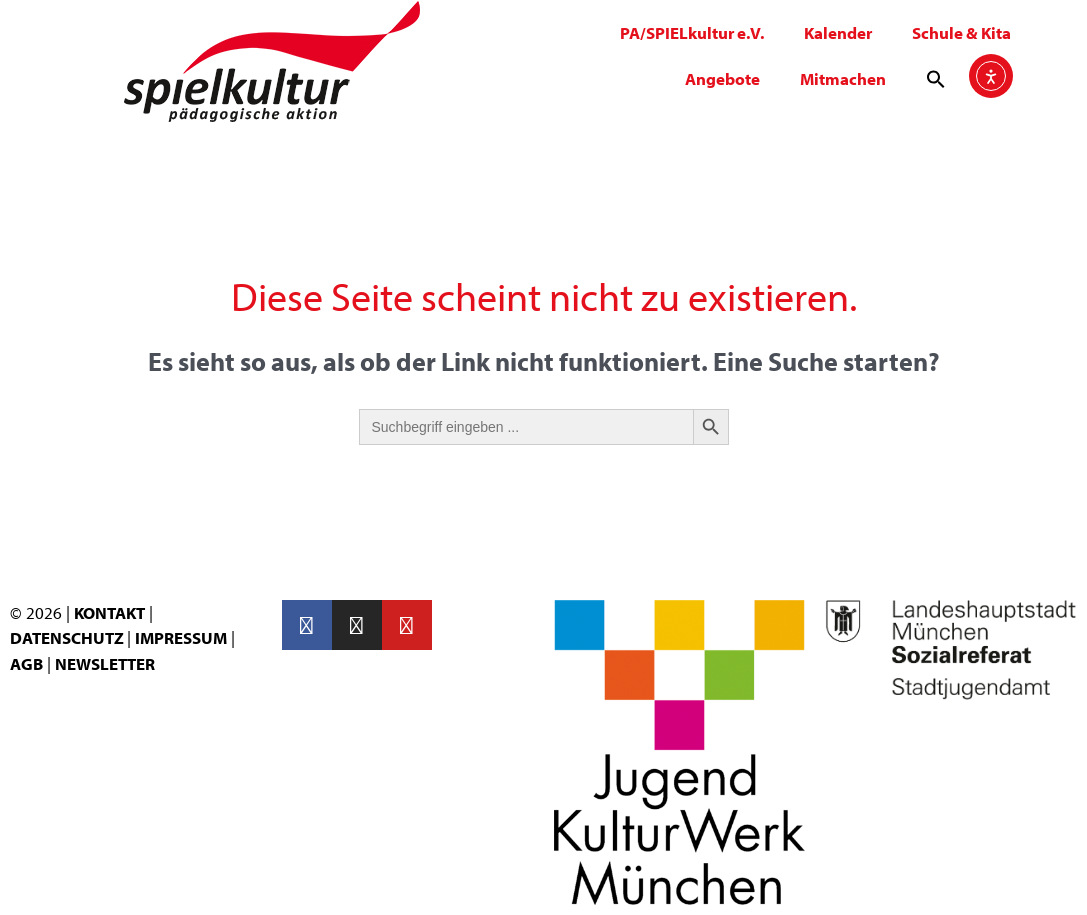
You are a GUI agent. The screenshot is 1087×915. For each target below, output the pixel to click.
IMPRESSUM (181, 637)
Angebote (722, 78)
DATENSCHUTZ (68, 637)
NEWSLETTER (105, 663)
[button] (936, 79)
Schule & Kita (961, 32)
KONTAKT (109, 612)
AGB (26, 663)
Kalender (838, 32)
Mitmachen (843, 78)
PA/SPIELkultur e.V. (692, 32)
